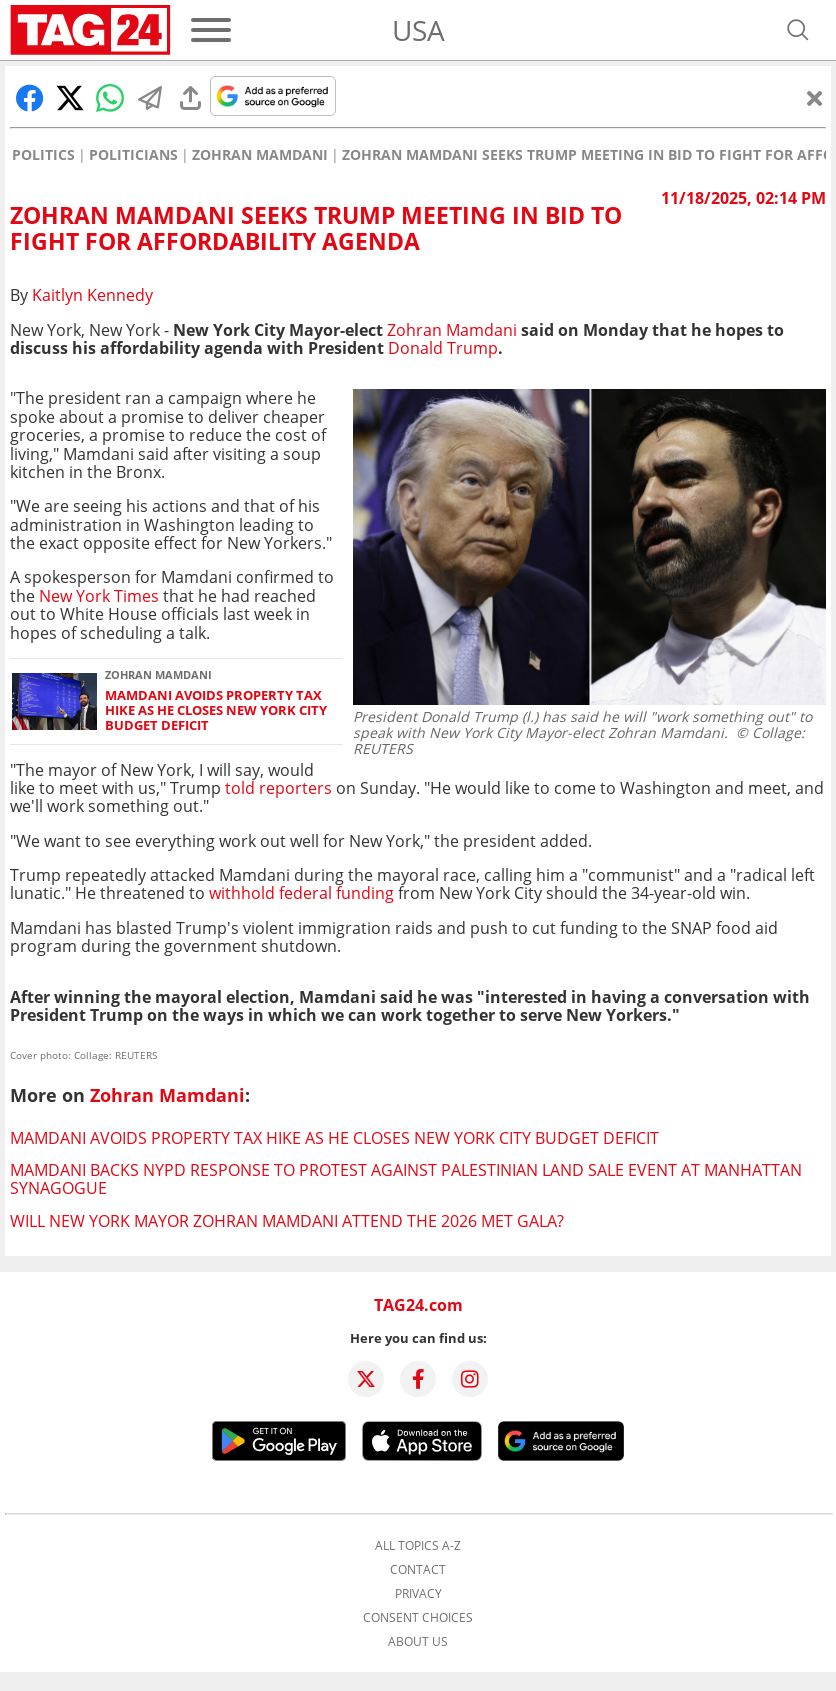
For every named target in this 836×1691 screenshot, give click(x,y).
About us (418, 1642)
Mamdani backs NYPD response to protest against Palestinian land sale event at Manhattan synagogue (406, 1179)
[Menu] (211, 30)
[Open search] (798, 30)
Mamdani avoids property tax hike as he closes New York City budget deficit (216, 711)
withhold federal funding (301, 893)
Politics (43, 155)
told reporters (276, 788)
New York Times (99, 596)
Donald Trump (443, 348)
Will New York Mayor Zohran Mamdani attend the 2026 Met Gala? (287, 1221)
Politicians (133, 155)
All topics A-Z (418, 1546)
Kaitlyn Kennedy (92, 295)
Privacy (418, 1594)
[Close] (815, 98)
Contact (418, 1570)
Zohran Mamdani (260, 155)
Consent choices (418, 1618)
